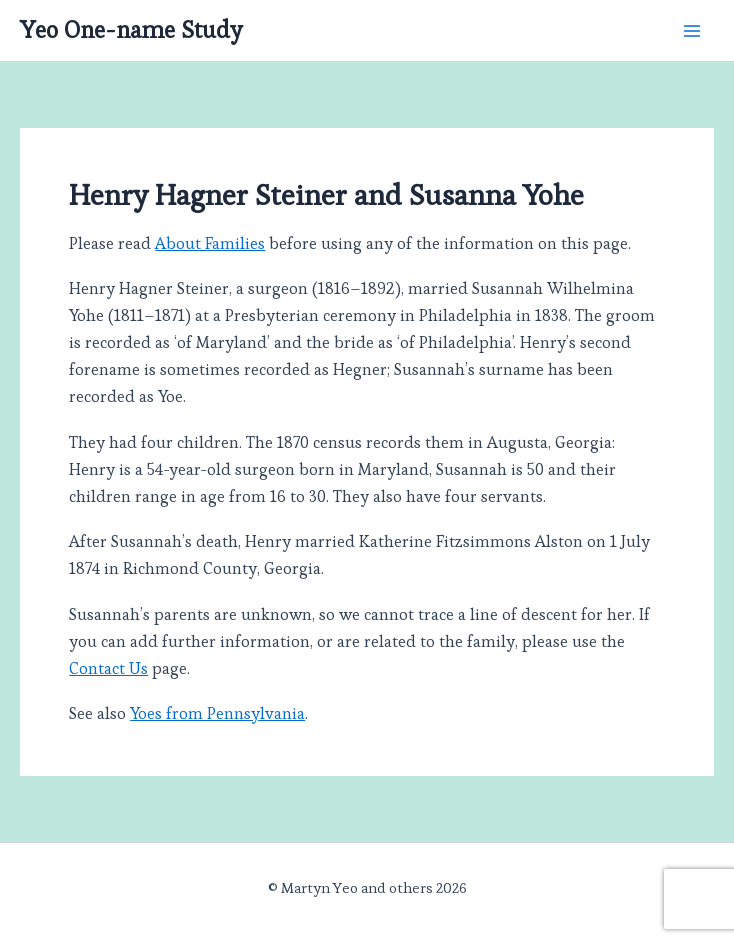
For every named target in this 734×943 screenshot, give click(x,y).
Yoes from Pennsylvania (217, 713)
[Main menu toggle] (691, 30)
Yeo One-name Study (131, 30)
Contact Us (108, 668)
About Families (210, 243)
